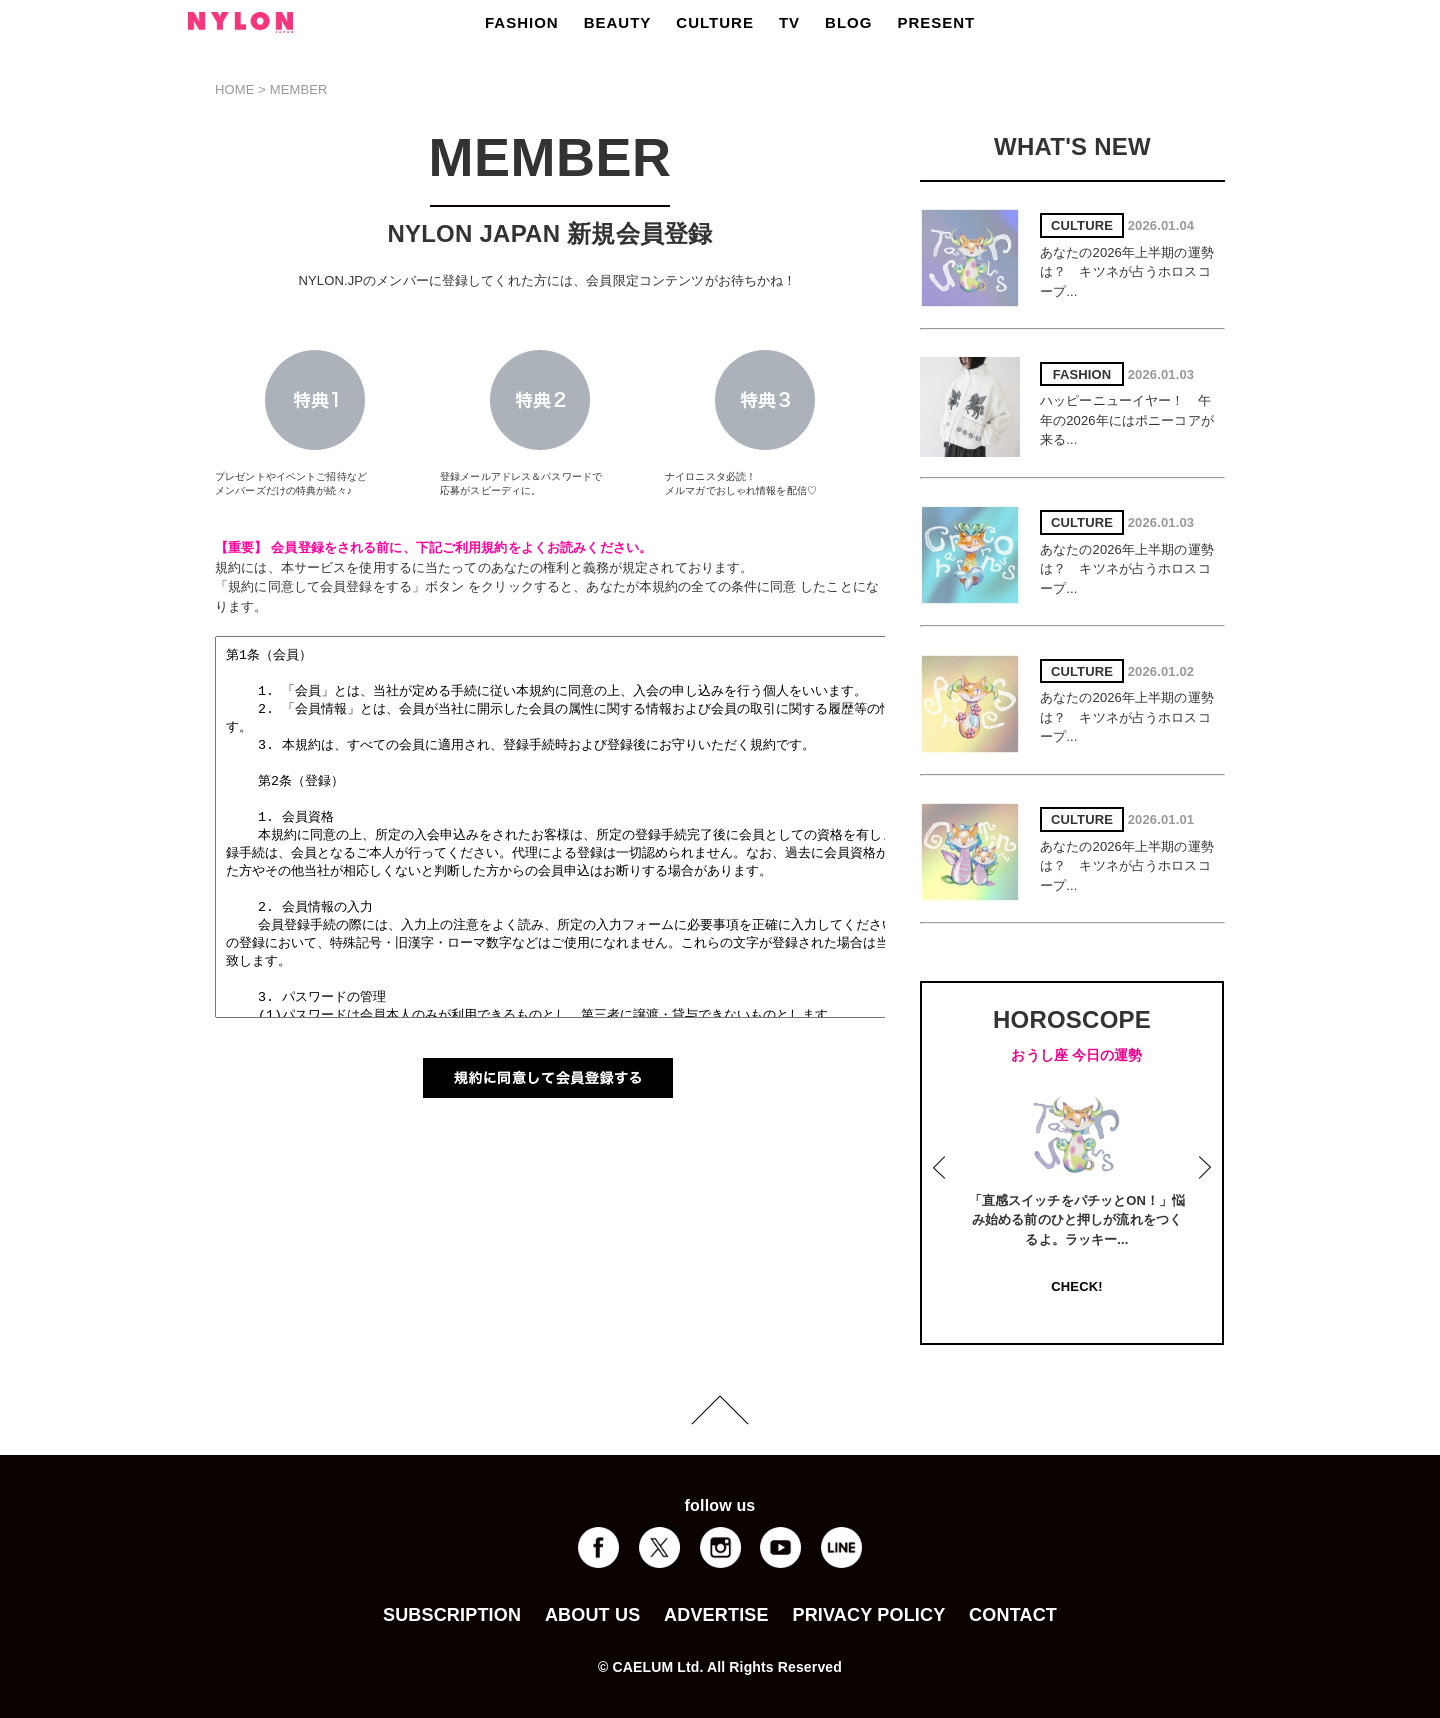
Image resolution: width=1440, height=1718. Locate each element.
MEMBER (299, 89)
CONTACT (1013, 1615)
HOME (235, 89)
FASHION (522, 22)
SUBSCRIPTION (452, 1615)
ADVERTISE (716, 1615)
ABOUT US (592, 1615)
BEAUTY (618, 22)
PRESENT (936, 22)
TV (789, 22)
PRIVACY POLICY (868, 1615)
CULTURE (715, 22)
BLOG (848, 22)
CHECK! (1076, 1286)
